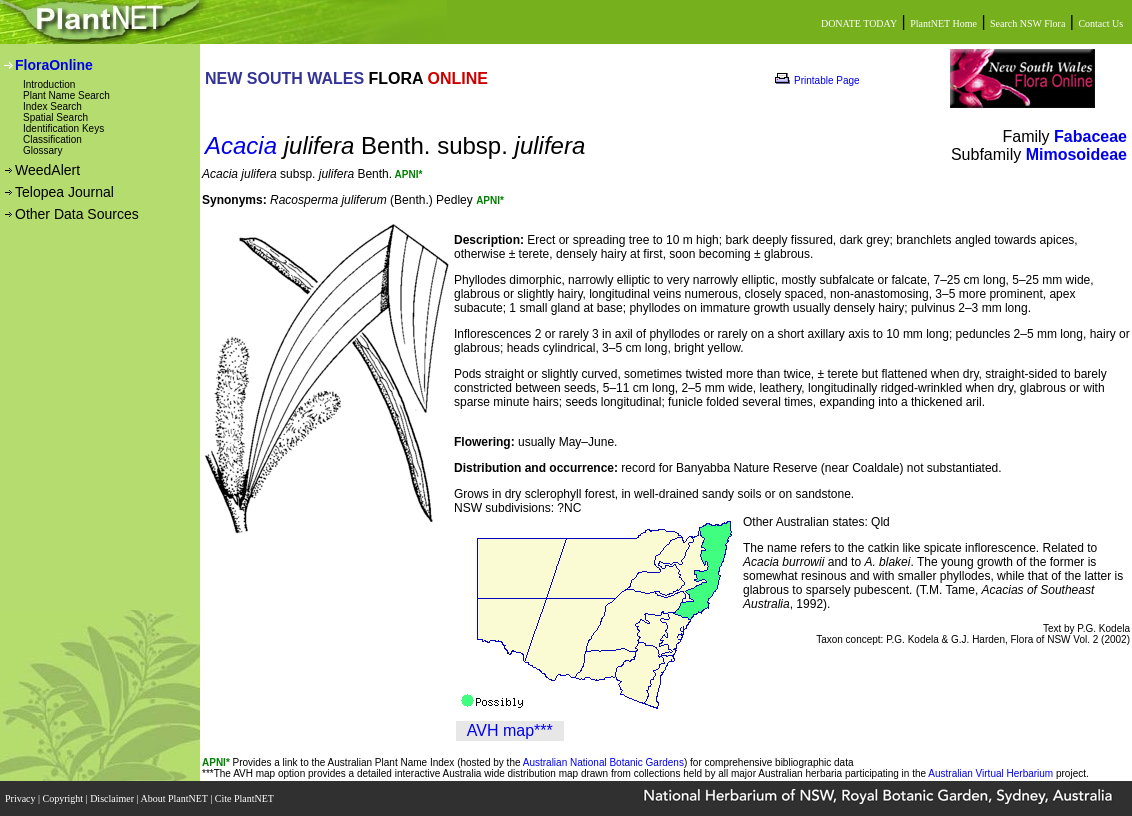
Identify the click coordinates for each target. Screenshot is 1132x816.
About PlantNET (175, 798)
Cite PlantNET (245, 798)
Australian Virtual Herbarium (990, 773)
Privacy (21, 798)
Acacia (241, 145)
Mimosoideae (1076, 154)
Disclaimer (113, 798)
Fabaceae (1090, 136)
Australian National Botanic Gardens (603, 762)
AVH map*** (510, 730)
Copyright (64, 798)
